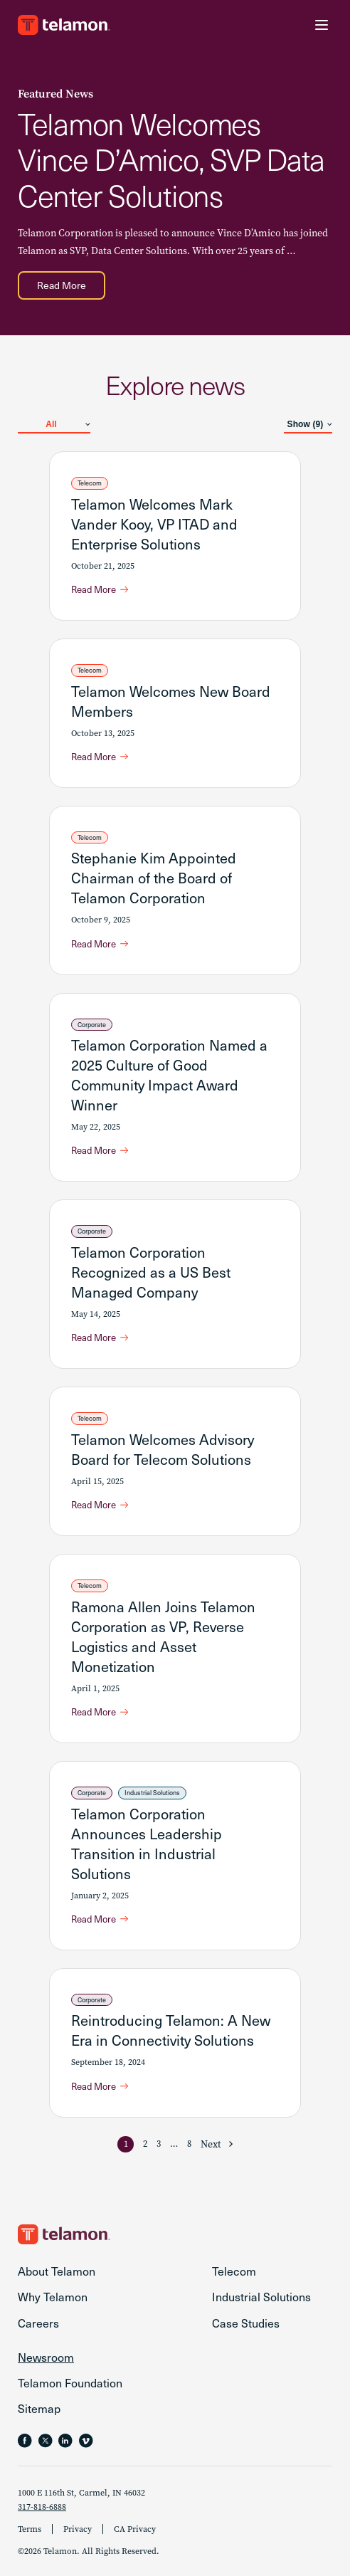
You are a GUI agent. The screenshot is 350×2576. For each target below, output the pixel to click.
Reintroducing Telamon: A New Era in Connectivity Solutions (170, 2030)
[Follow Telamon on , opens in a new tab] (86, 2441)
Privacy (77, 2529)
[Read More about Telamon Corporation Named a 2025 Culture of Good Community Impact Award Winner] (99, 1150)
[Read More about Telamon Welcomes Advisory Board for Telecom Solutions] (99, 1505)
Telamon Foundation (70, 2382)
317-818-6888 (42, 2507)
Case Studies (246, 2322)
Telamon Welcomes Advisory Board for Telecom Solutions (162, 1449)
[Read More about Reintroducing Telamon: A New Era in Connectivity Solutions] (99, 2086)
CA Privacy (135, 2529)
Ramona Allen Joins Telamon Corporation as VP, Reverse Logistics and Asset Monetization (163, 1636)
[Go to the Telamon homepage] (64, 25)
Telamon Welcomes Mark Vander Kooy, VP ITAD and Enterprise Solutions (154, 523)
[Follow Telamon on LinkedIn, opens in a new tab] (65, 2441)
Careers (38, 2322)
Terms (29, 2529)
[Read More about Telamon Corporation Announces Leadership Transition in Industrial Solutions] (99, 1919)
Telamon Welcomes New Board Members (170, 701)
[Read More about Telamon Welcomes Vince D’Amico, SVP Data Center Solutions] (61, 285)
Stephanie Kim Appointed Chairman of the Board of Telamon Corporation (153, 877)
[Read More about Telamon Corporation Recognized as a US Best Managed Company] (99, 1337)
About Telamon (56, 2270)
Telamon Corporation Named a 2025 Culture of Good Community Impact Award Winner (169, 1074)
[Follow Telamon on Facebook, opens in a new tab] (25, 2441)
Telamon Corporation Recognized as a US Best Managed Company (150, 1272)
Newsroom (46, 2356)
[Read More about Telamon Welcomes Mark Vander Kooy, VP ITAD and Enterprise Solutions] (99, 589)
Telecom (90, 483)
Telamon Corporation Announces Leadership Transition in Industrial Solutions (146, 1843)
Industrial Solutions (152, 1792)
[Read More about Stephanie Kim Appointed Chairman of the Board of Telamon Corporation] (99, 944)
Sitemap (39, 2408)
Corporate (92, 1024)
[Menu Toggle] (321, 25)
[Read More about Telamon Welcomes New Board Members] (99, 756)
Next (211, 2144)
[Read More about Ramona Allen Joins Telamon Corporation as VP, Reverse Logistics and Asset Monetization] (99, 1712)
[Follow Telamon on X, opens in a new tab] (45, 2441)
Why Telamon (53, 2296)
